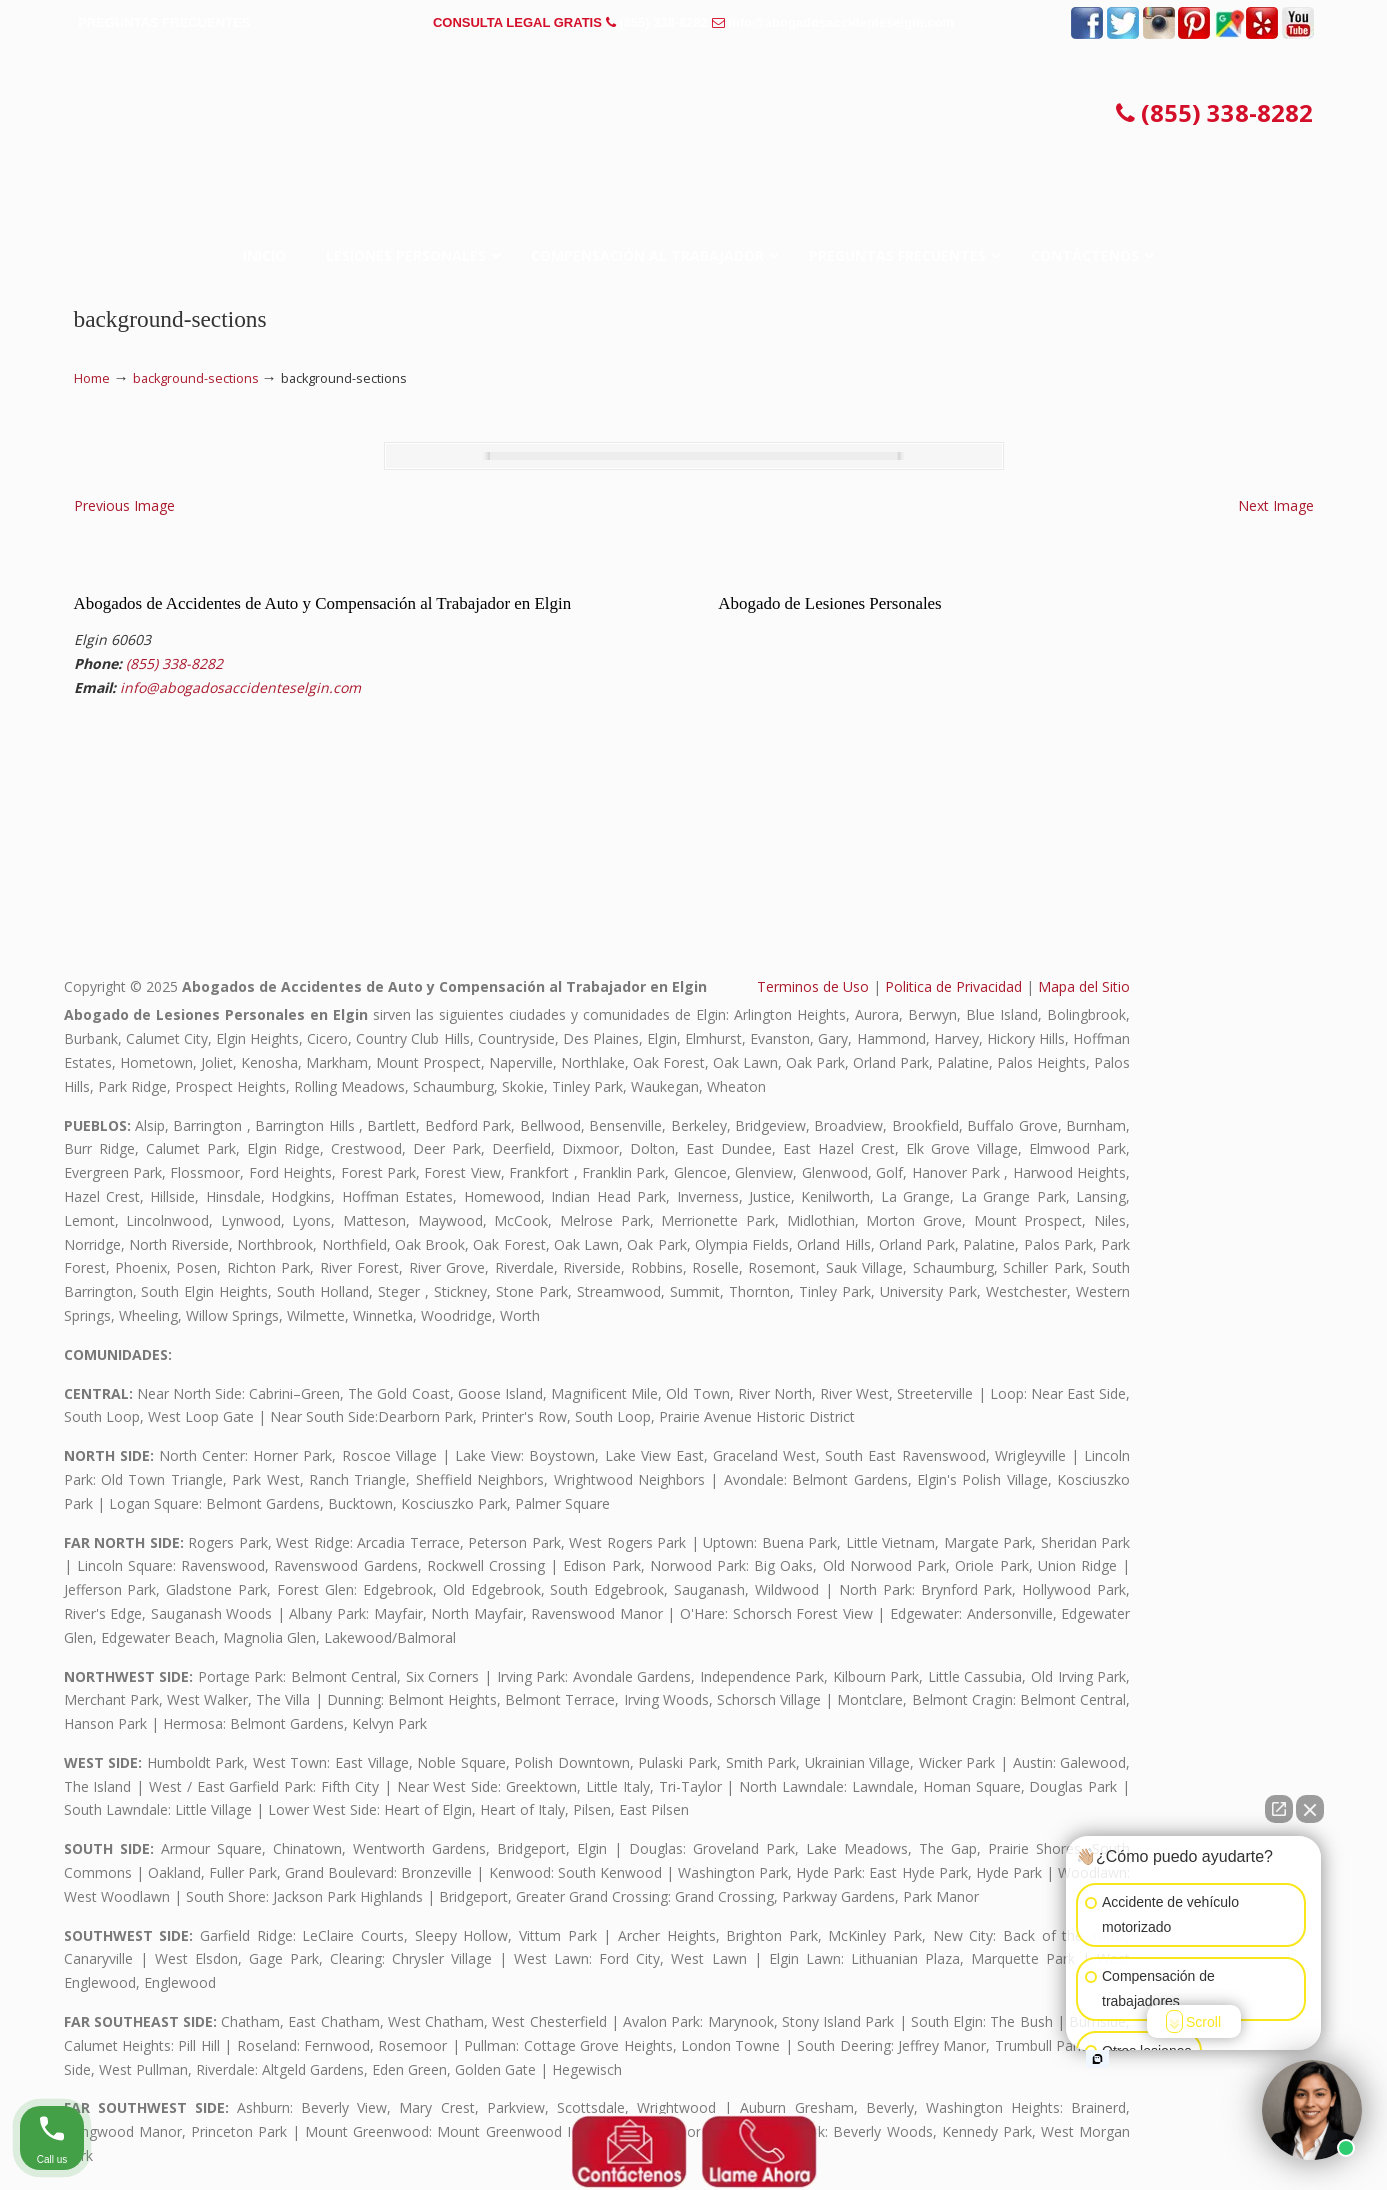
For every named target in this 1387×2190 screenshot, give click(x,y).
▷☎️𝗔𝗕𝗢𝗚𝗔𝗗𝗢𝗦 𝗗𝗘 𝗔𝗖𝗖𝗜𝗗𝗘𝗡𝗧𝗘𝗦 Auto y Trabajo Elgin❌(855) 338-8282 (694, 120)
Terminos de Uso (813, 986)
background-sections (196, 378)
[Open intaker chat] (1097, 2059)
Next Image (1276, 505)
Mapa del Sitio (1084, 986)
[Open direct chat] (1279, 1809)
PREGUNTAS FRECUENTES (164, 22)
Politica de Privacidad (953, 986)
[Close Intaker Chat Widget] (1310, 1809)
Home (92, 378)
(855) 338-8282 (663, 22)
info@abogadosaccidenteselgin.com (841, 22)
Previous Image (124, 505)
